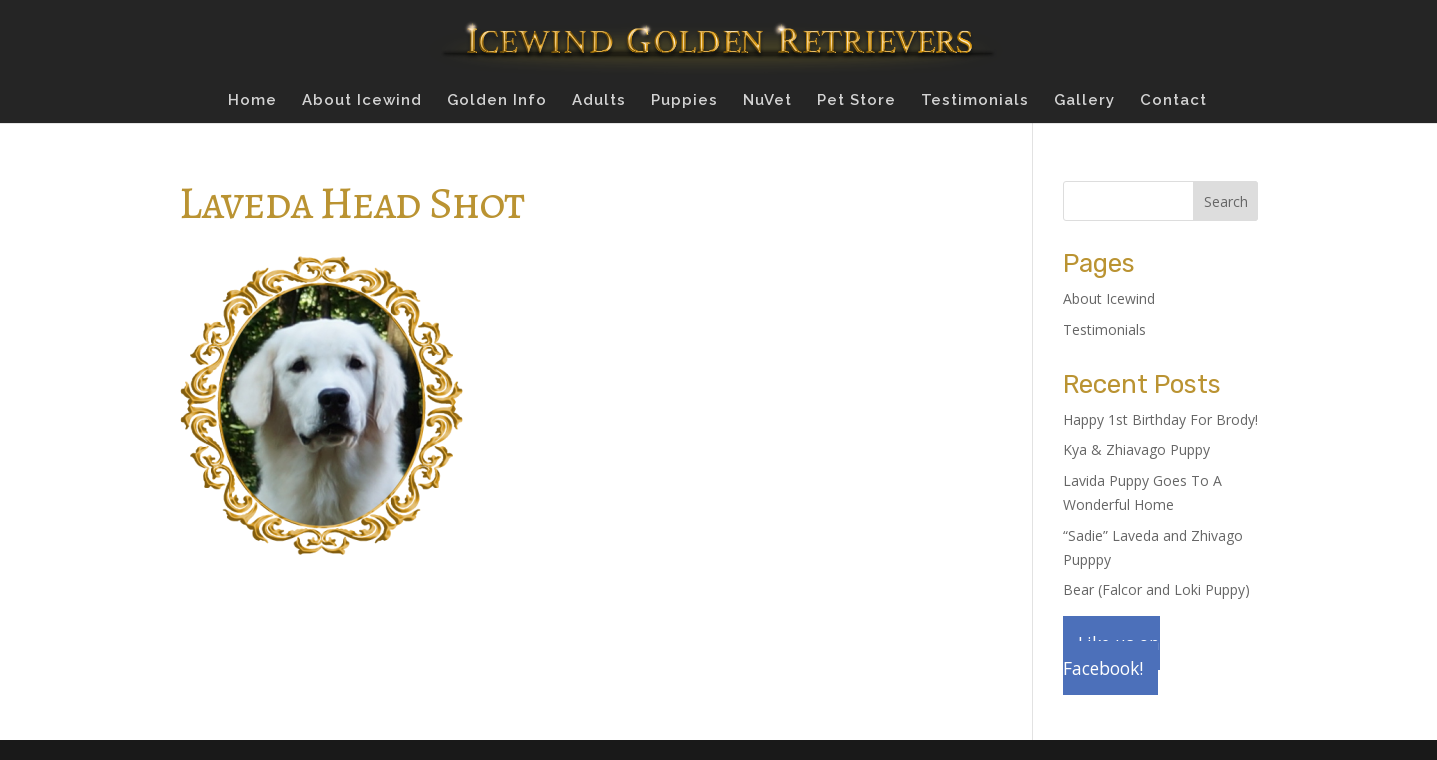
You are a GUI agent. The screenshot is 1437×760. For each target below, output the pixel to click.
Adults (599, 101)
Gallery (1084, 101)
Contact (1173, 101)
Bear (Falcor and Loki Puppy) (1156, 589)
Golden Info (497, 101)
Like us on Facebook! (1111, 655)
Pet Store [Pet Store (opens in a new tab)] (856, 101)
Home (252, 101)
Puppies (684, 101)
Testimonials (975, 101)
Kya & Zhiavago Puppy (1136, 449)
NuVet (767, 101)
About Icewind (362, 101)
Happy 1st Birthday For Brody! (1160, 419)
